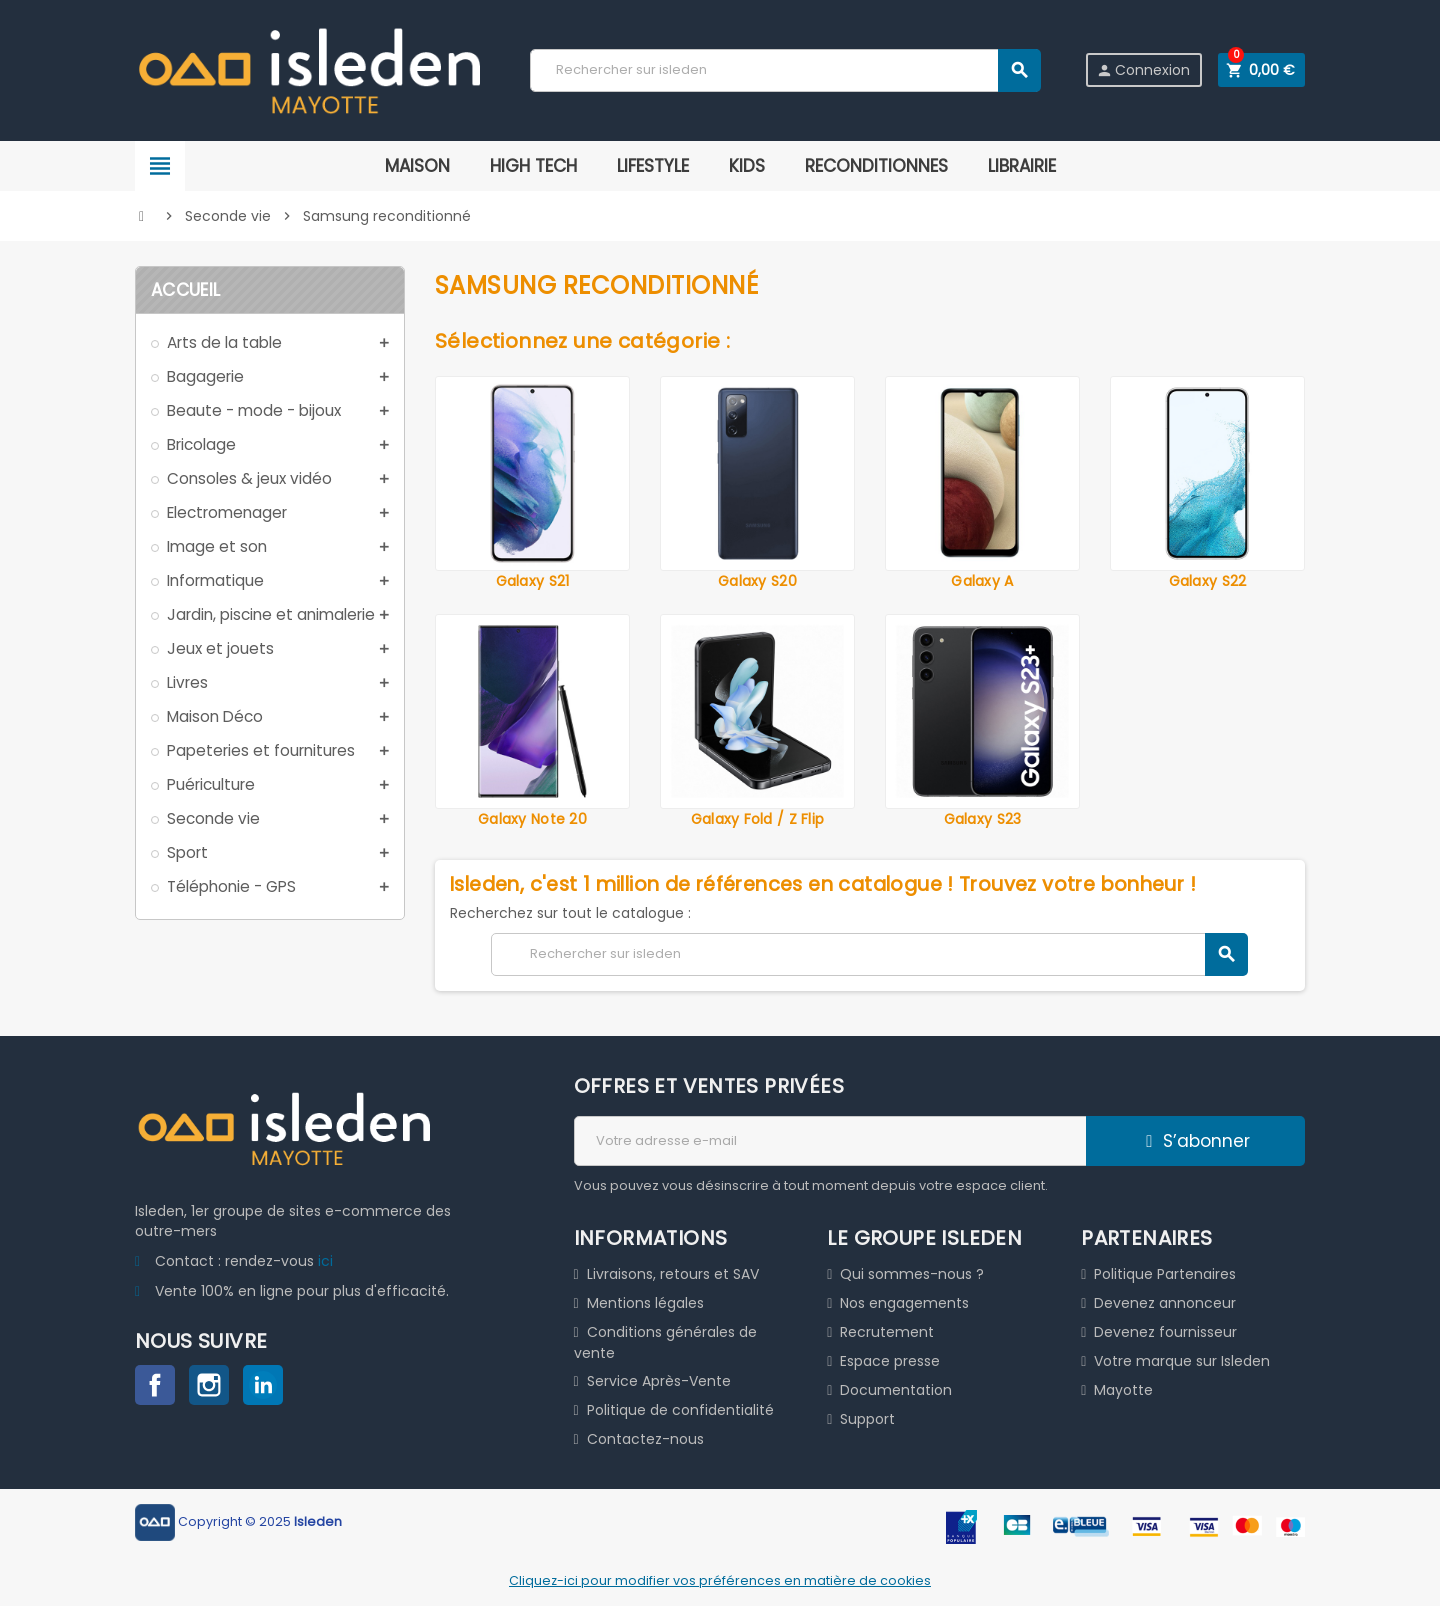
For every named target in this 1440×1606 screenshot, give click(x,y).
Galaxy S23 (983, 819)
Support (867, 1419)
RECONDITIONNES (876, 166)
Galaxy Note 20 (532, 819)
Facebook (155, 1385)
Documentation (896, 1390)
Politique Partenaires (1165, 1274)
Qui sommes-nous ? (912, 1274)
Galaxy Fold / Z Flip (758, 819)
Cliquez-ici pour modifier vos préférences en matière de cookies (720, 1580)
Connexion (1143, 70)
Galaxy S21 (533, 581)
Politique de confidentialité (680, 1410)
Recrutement (887, 1332)
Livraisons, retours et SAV (673, 1274)
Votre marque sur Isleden (1182, 1361)
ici (325, 1261)
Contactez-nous (645, 1439)
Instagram (209, 1385)
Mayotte (1123, 1390)
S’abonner (1195, 1141)
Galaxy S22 (1208, 581)
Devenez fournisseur (1165, 1332)
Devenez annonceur (1165, 1303)
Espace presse (890, 1361)
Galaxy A (982, 581)
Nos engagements (904, 1303)
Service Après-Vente (659, 1381)
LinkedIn (263, 1385)
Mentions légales (645, 1303)
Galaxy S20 (757, 581)
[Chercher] (785, 70)
